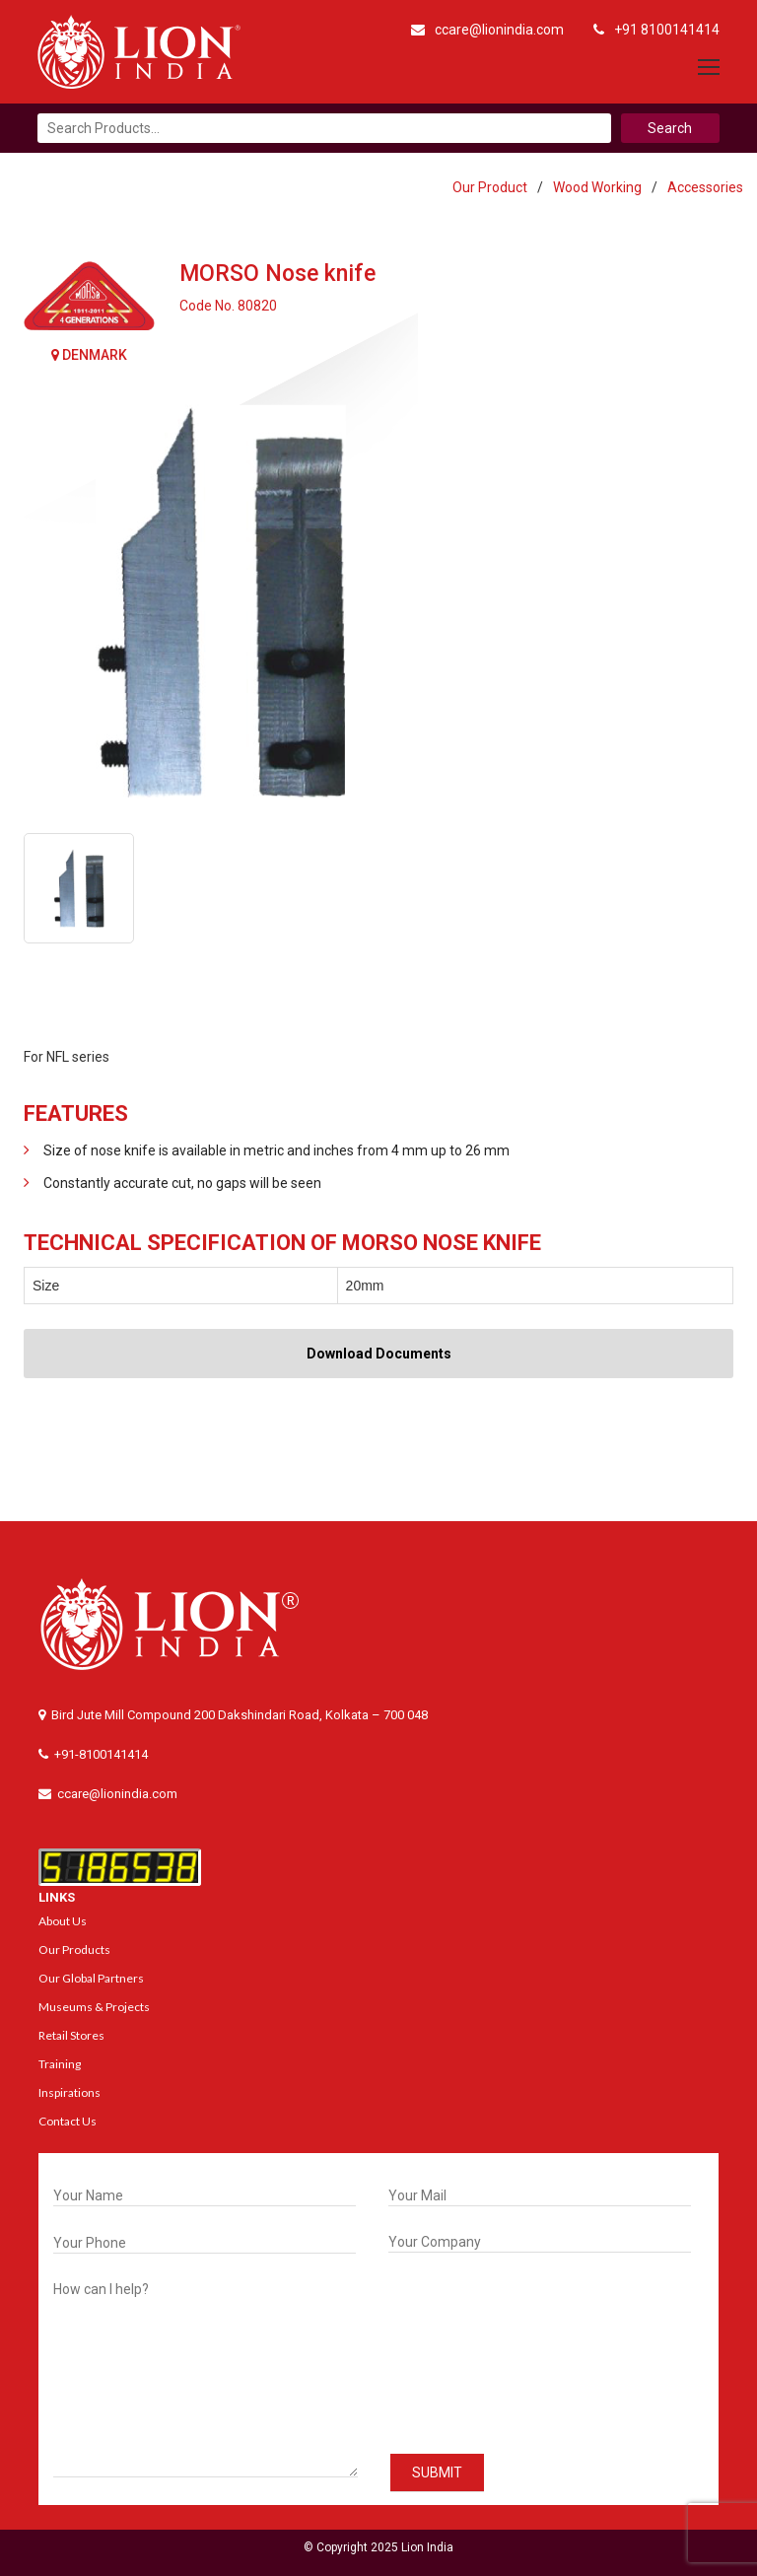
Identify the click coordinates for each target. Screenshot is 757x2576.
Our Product (489, 187)
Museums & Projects (94, 2006)
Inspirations (69, 2092)
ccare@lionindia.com (487, 29)
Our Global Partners (91, 1978)
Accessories (705, 187)
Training (59, 2063)
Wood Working (597, 187)
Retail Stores (71, 2035)
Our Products (74, 1949)
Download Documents (379, 1353)
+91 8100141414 (656, 29)
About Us (62, 1921)
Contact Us (67, 2121)
